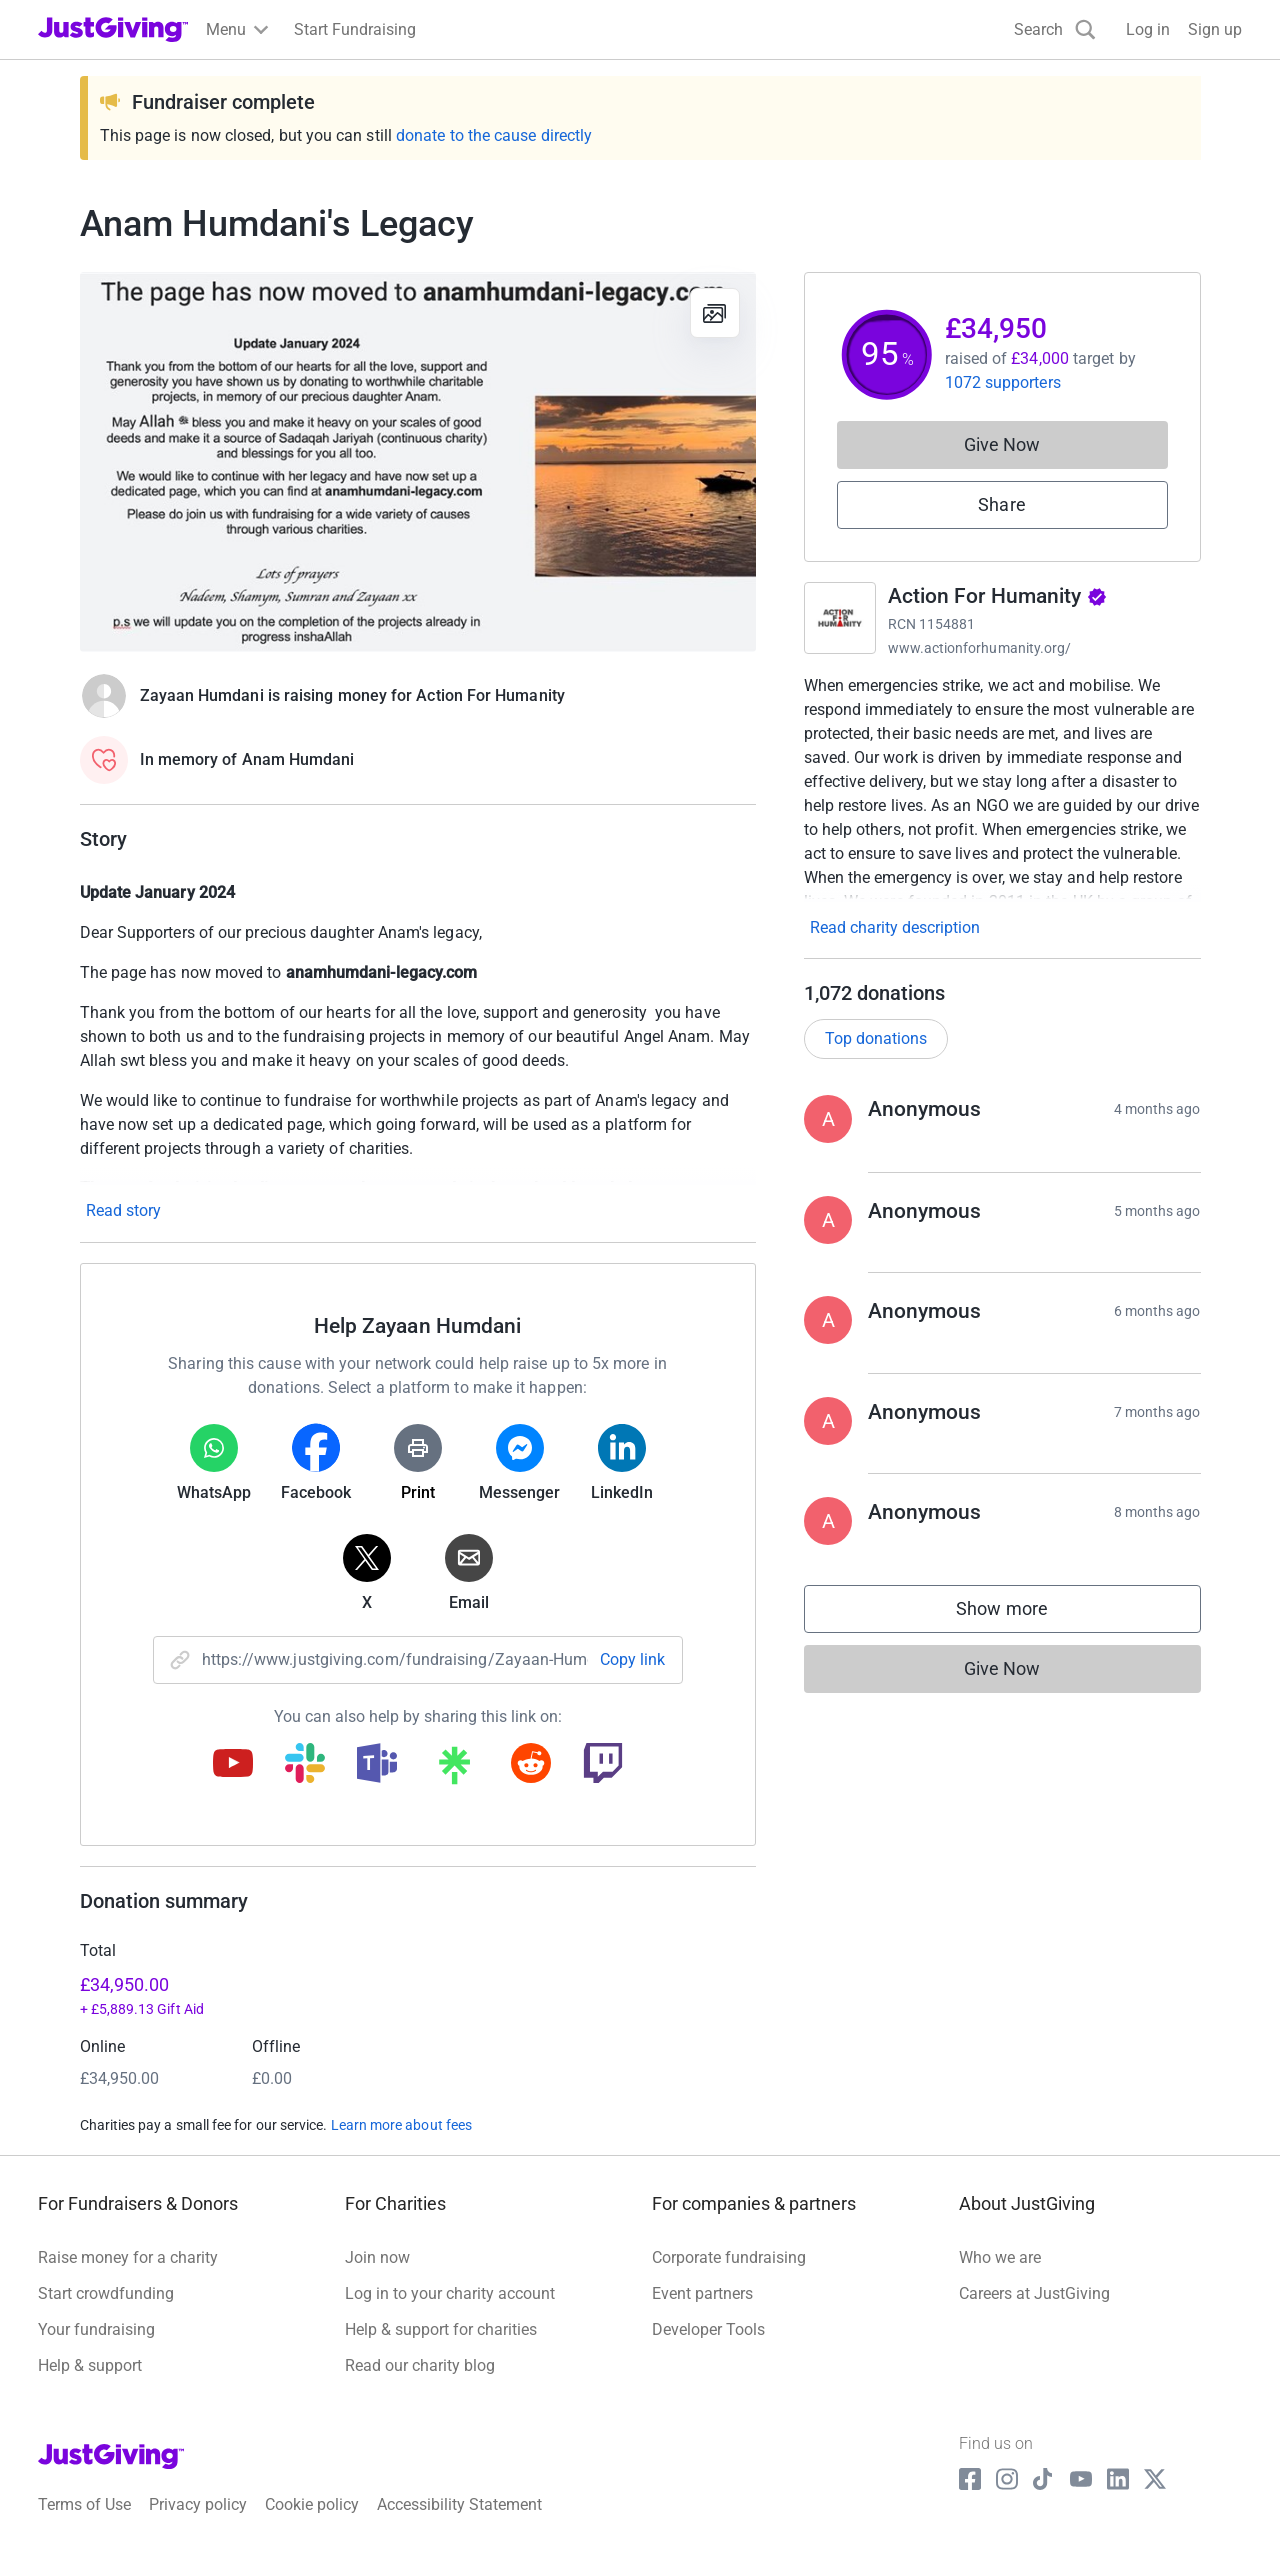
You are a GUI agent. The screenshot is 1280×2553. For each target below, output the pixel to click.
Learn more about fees (401, 2125)
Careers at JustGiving (1034, 2293)
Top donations (876, 1038)
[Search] (1055, 29)
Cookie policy (312, 2504)
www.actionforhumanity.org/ (980, 648)
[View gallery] (715, 313)
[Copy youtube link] (233, 1765)
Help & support (90, 2365)
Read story (123, 1210)
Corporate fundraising (729, 2257)
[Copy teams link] (377, 1765)
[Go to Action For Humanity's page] (840, 618)
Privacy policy (198, 2504)
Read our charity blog (420, 2365)
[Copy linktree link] (454, 1770)
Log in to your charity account (450, 2293)
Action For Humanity (997, 596)
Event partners (702, 2293)
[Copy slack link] (305, 1765)
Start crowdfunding (106, 2293)
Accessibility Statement (459, 2504)
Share (1001, 504)
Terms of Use (84, 2504)
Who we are (1000, 2257)
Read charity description (895, 927)
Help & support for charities (441, 2329)
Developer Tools (708, 2329)
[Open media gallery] (418, 462)
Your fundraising (96, 2329)
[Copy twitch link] (603, 1765)
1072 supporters (1003, 382)
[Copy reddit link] (531, 1765)
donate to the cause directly (494, 135)
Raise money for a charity (128, 2257)
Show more (1022, 1613)
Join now (377, 2257)
